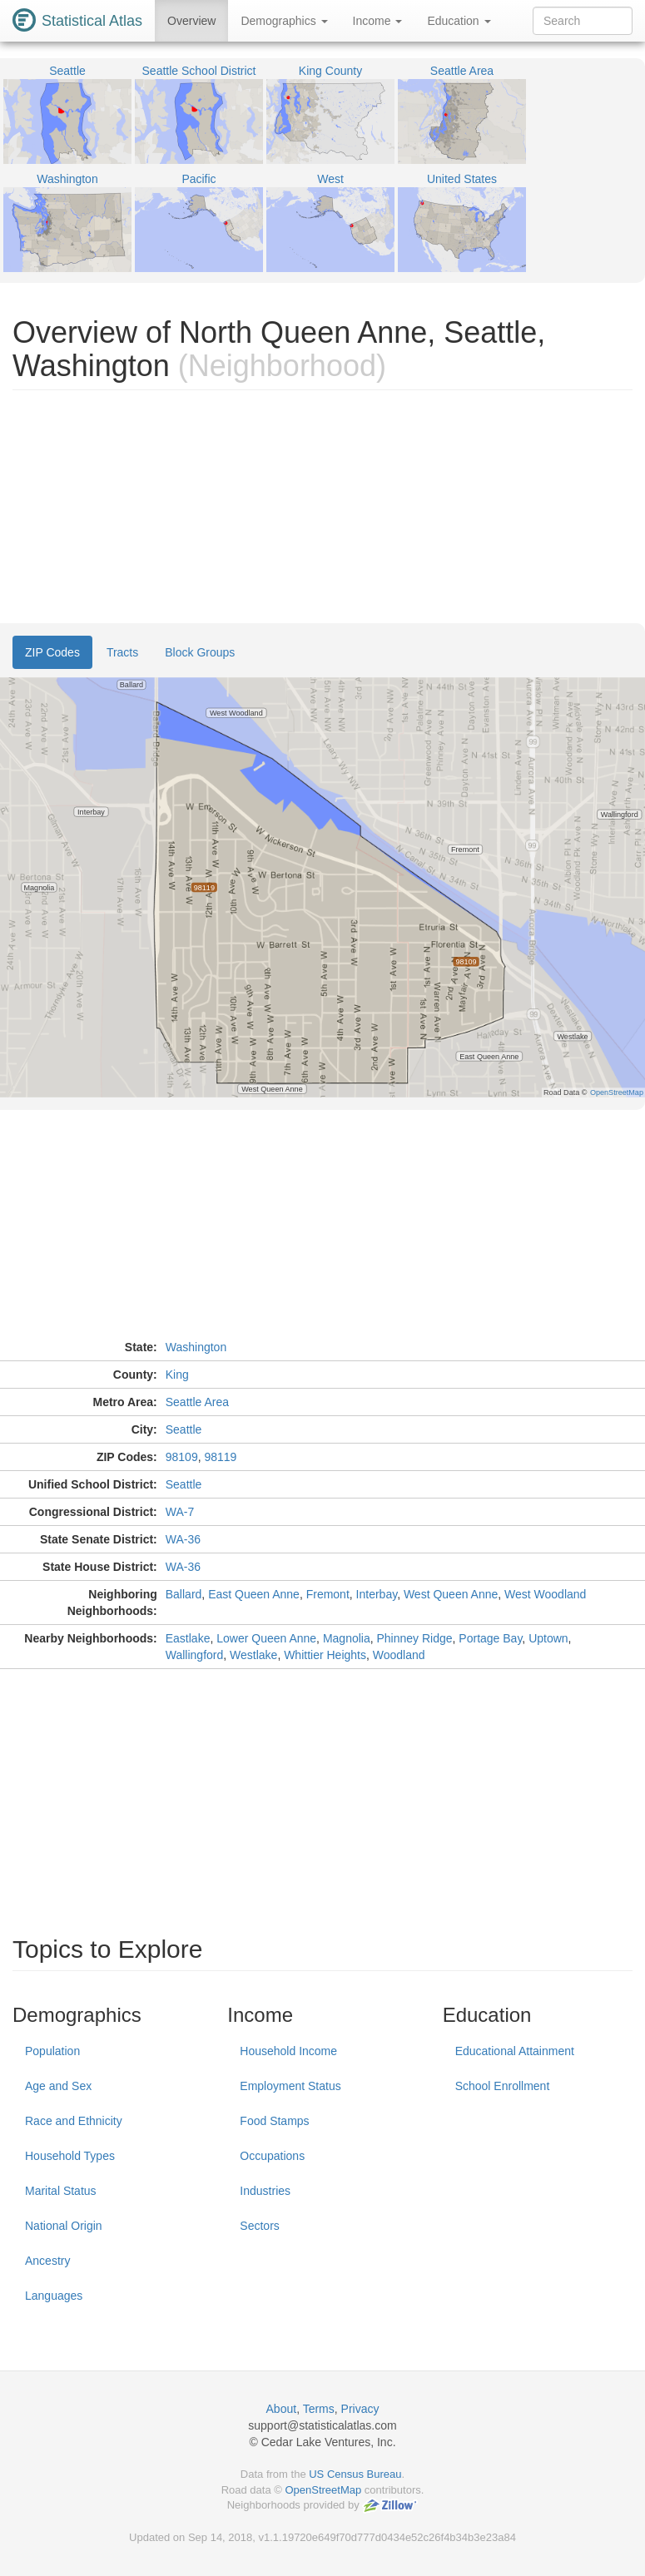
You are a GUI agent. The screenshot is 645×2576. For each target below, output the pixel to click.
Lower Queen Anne (266, 1638)
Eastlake (188, 1638)
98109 (182, 1457)
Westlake (253, 1655)
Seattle (184, 1429)
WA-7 (180, 1511)
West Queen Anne (451, 1594)
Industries (265, 2190)
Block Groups (200, 652)
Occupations (272, 2155)
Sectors (259, 2225)
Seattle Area (197, 1402)
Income (378, 20)
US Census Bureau (355, 2474)
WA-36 (183, 1539)
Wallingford (195, 1655)
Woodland (399, 1655)
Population (52, 2051)
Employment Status (290, 2086)
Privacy (360, 2408)
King (177, 1374)
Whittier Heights (325, 1655)
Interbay (377, 1594)
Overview (191, 20)
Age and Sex (58, 2086)
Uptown (548, 1638)
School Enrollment (502, 2086)
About (281, 2408)
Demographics (284, 20)
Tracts (122, 652)
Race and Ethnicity (73, 2121)
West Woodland (545, 1594)
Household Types (70, 2155)
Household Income (288, 2051)
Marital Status (61, 2190)
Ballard (184, 1594)
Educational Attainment (514, 2051)
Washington (196, 1347)
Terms (319, 2408)
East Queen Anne (254, 1594)
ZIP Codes (52, 652)
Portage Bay (490, 1638)
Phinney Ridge (415, 1638)
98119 (220, 1457)
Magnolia (346, 1638)
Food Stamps (274, 2121)
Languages (53, 2295)
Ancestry (47, 2260)
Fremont (328, 1594)
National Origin (63, 2225)
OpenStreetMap (323, 2490)
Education (458, 20)
